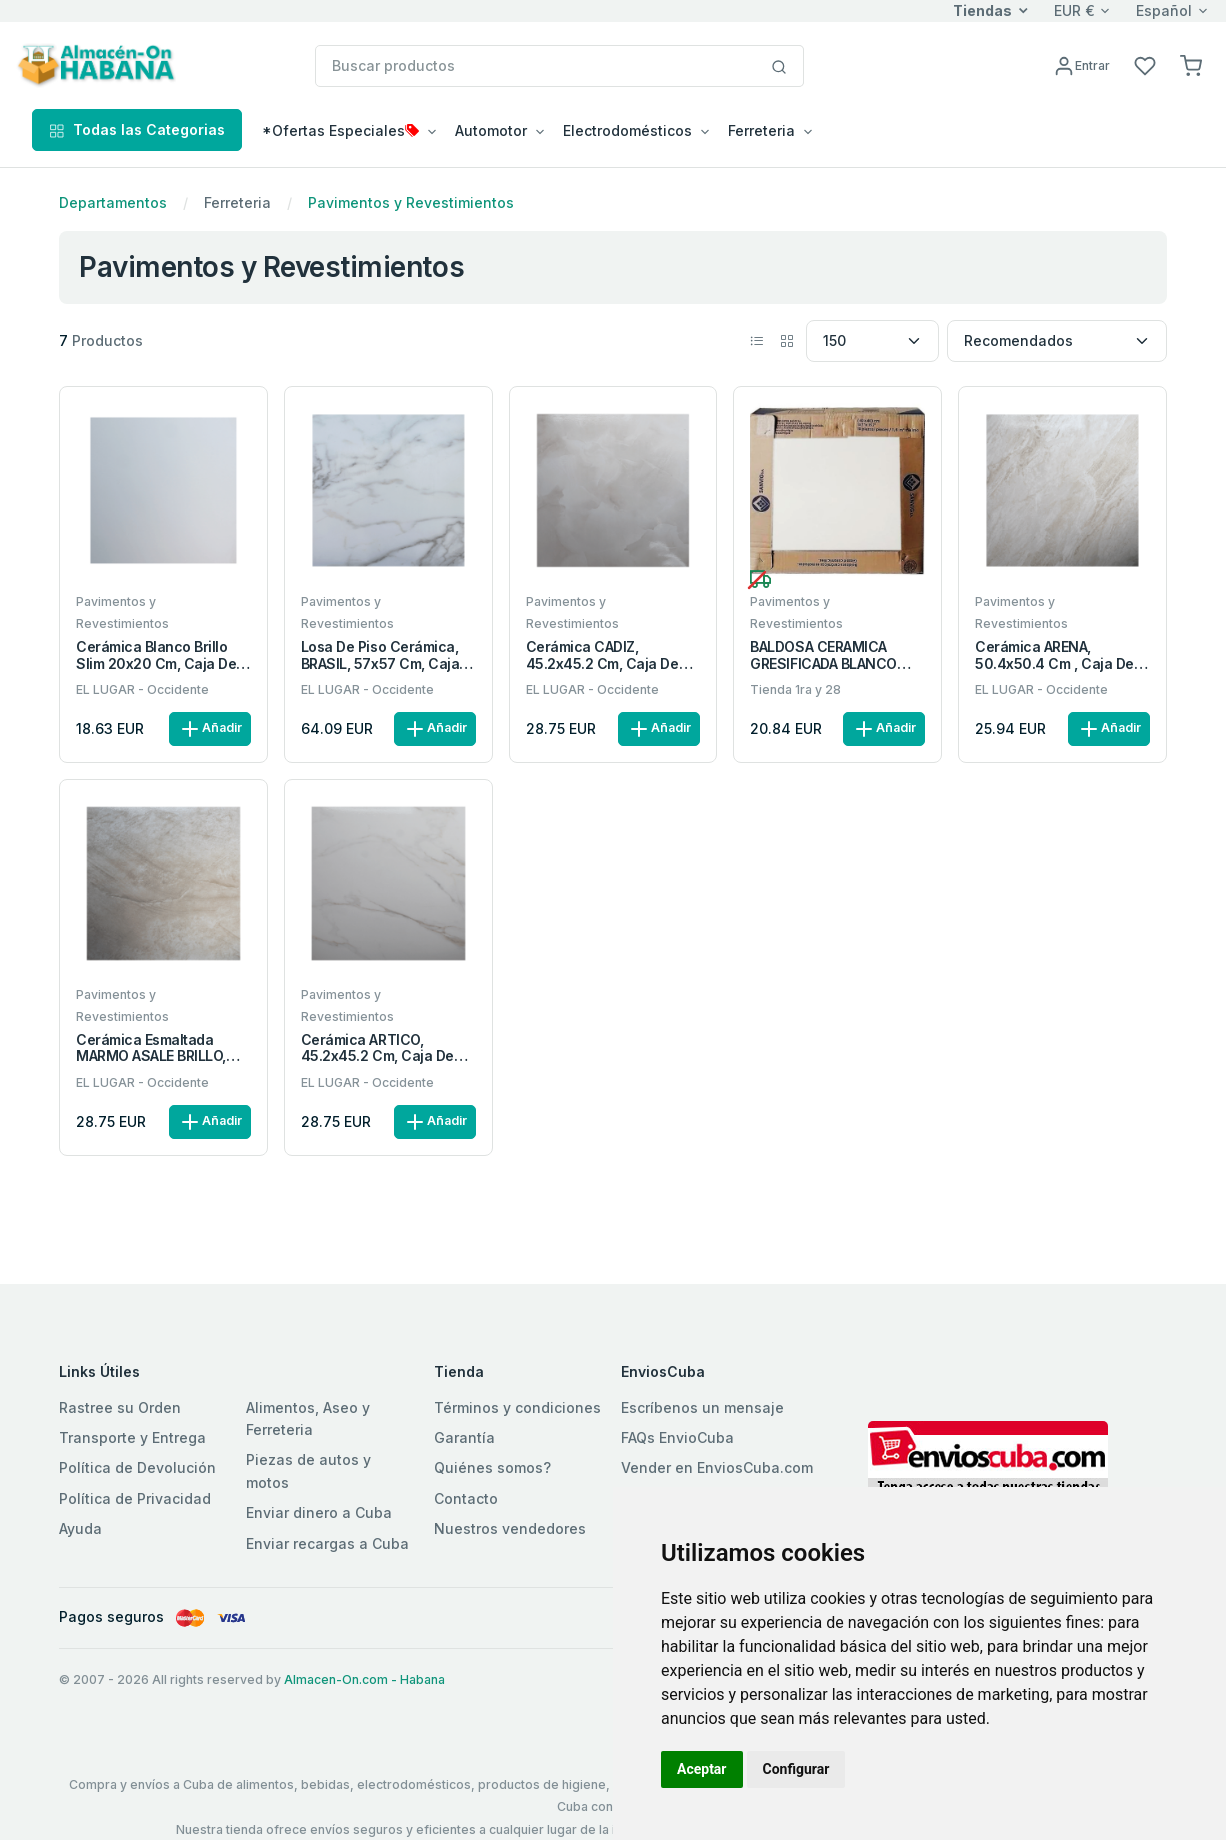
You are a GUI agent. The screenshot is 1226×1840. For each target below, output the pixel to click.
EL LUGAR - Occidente (142, 689)
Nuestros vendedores (510, 1528)
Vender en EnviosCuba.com (717, 1467)
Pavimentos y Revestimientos (411, 202)
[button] (1191, 64)
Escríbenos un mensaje (702, 1407)
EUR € (1074, 10)
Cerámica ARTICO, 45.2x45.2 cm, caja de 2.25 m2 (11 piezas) (377, 1049)
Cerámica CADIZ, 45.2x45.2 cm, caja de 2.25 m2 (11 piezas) (602, 656)
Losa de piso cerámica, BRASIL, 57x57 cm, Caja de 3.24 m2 (380, 656)
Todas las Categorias (137, 129)
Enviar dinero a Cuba (319, 1512)
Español (1164, 10)
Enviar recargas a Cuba (327, 1543)
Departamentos (113, 202)
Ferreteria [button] (761, 130)
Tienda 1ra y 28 (795, 689)
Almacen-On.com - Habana (364, 1679)
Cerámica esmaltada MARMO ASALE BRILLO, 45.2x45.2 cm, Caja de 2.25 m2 (152, 1049)
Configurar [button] (796, 1769)
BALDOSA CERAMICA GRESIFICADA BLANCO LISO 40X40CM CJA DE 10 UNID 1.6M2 (836, 656)
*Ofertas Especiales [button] (340, 130)
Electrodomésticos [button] (627, 130)
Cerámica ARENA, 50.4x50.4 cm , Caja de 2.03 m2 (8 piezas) (1054, 656)
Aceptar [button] (702, 1769)
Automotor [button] (491, 130)
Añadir (210, 729)
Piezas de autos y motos (308, 1470)
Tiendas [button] (982, 10)
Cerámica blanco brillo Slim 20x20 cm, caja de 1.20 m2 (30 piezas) (156, 656)
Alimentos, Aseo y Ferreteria (308, 1418)
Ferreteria (237, 202)
